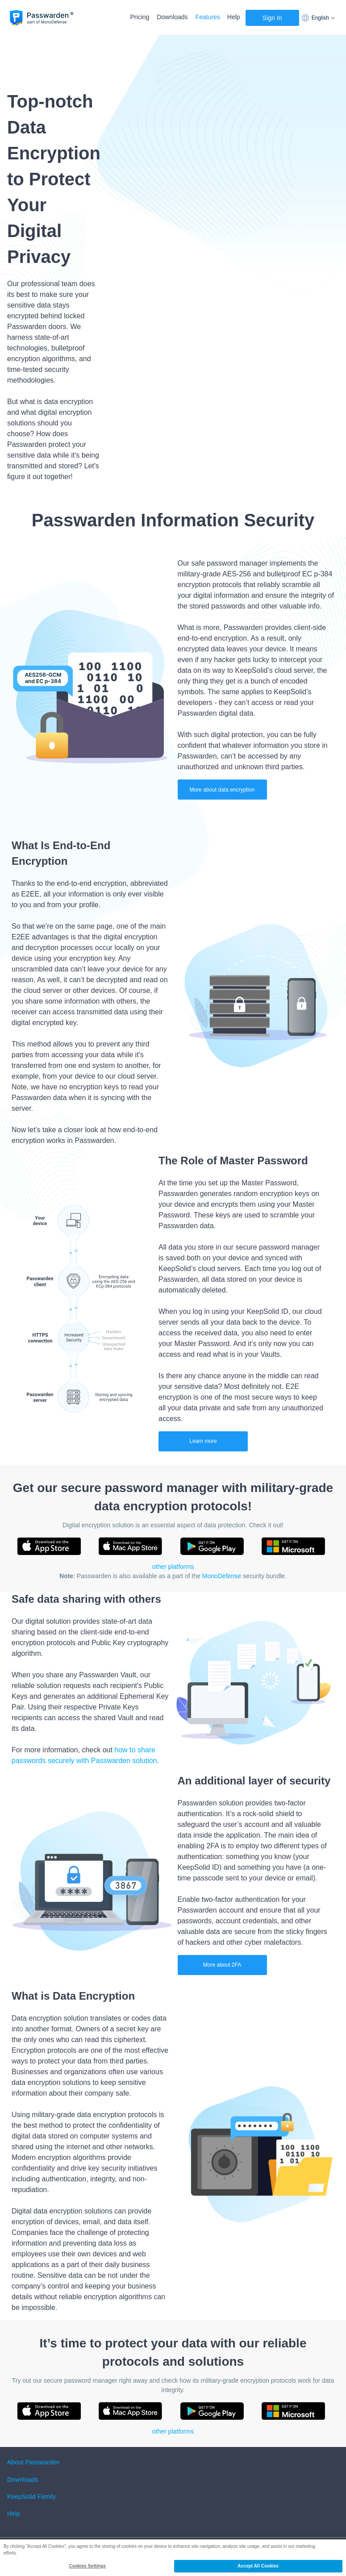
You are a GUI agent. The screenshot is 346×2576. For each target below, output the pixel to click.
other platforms (173, 1566)
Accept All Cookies (258, 2565)
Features (208, 17)
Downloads (172, 17)
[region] (173, 2557)
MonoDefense (221, 1576)
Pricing (140, 17)
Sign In (272, 17)
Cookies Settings (87, 2565)
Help (233, 17)
